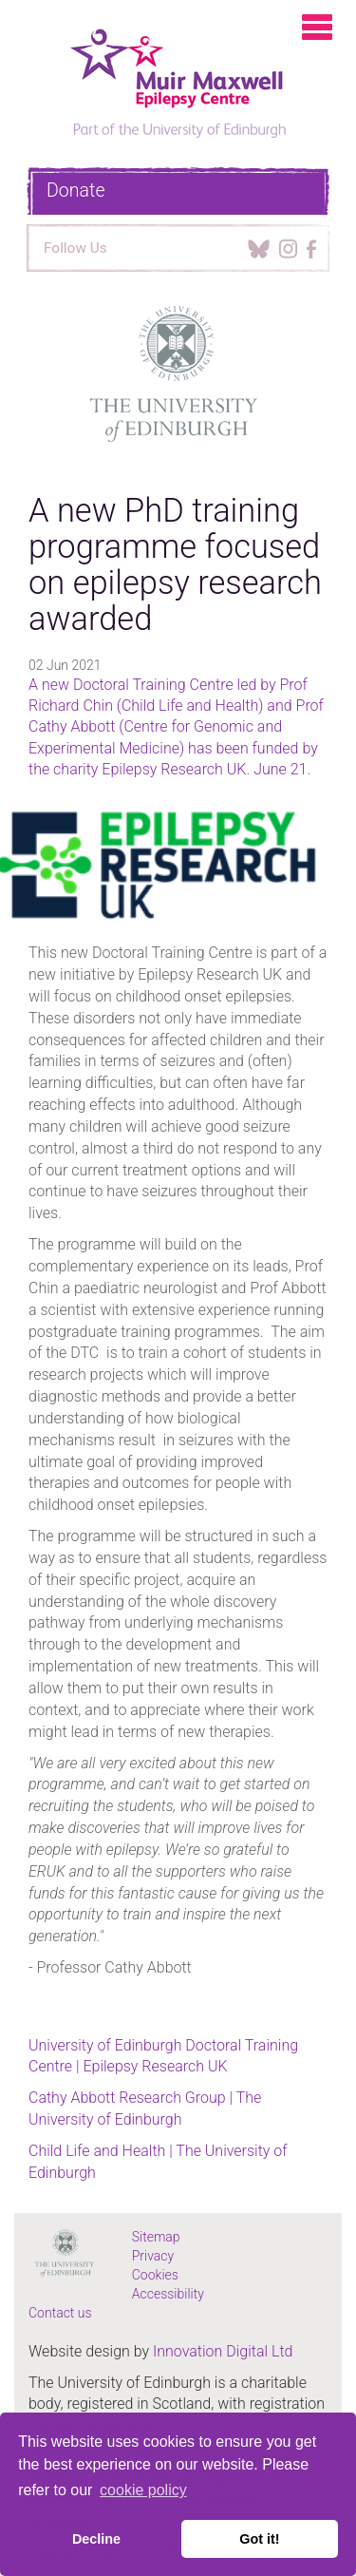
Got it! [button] (259, 2539)
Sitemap (156, 2236)
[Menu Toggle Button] (321, 33)
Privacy (153, 2255)
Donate (76, 190)
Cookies (155, 2274)
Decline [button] (96, 2539)
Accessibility (168, 2293)
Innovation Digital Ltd (222, 2351)
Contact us (60, 2312)
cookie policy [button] (143, 2490)
